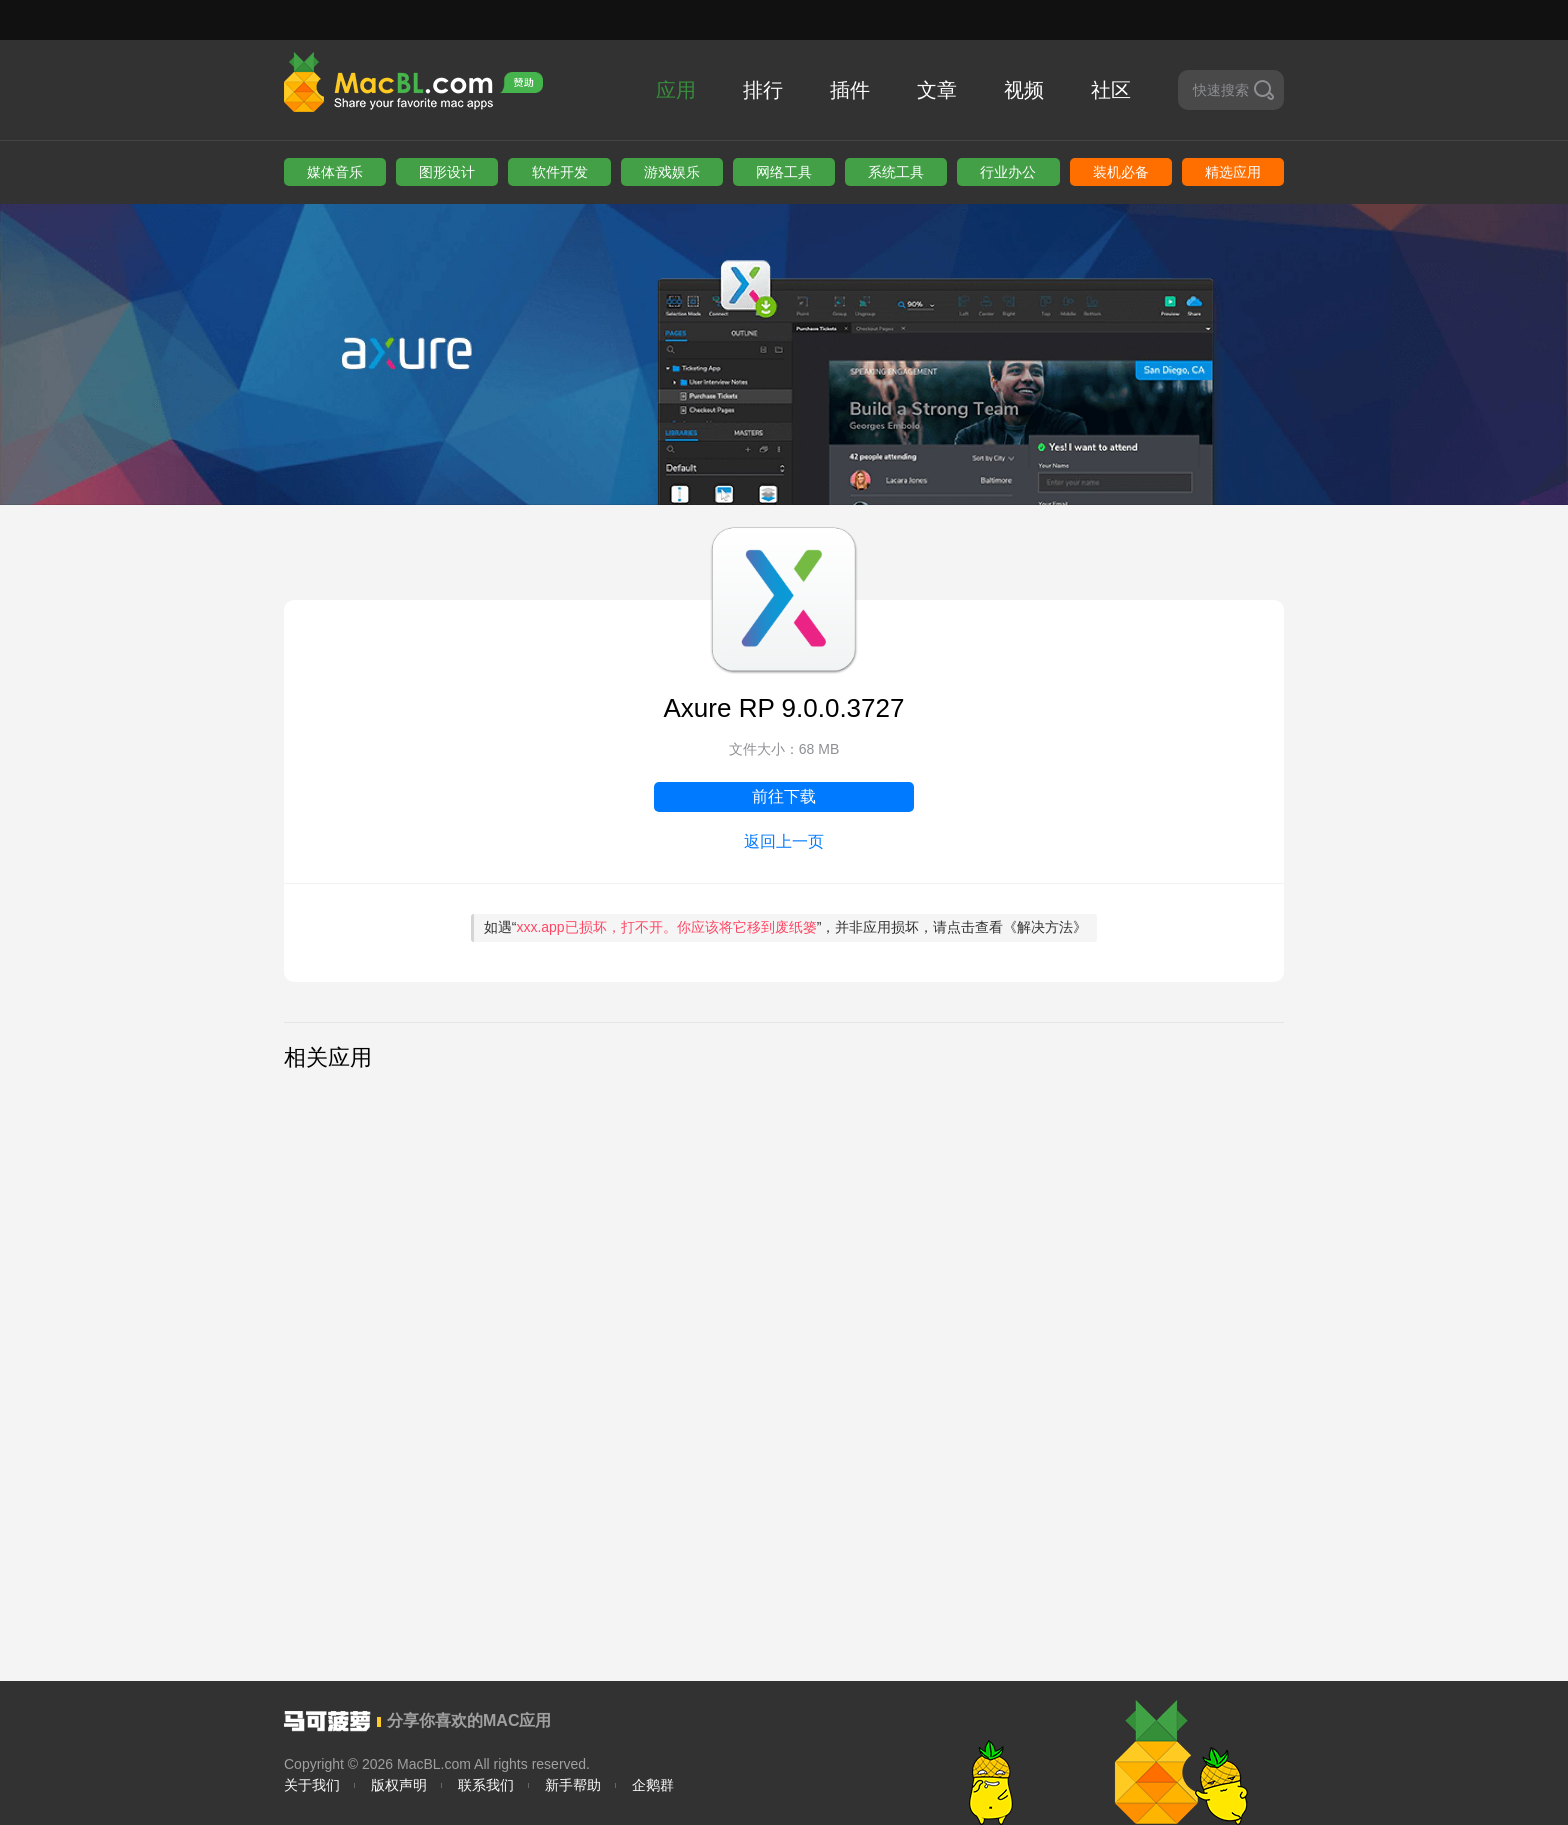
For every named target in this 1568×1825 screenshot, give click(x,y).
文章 (937, 90)
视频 (1024, 90)
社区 (1111, 90)
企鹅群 (653, 1785)
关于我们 (312, 1785)
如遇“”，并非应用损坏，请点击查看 (786, 927)
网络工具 (784, 172)
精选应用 (1233, 172)
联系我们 (486, 1785)
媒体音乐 (335, 172)
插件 (850, 90)
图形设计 (447, 172)
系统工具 (896, 172)
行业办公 (1008, 172)
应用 (676, 90)
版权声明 (399, 1785)
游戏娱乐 (672, 172)
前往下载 (784, 796)
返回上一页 (784, 841)
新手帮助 (573, 1785)
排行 (763, 90)
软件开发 (560, 172)
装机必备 (1121, 172)
